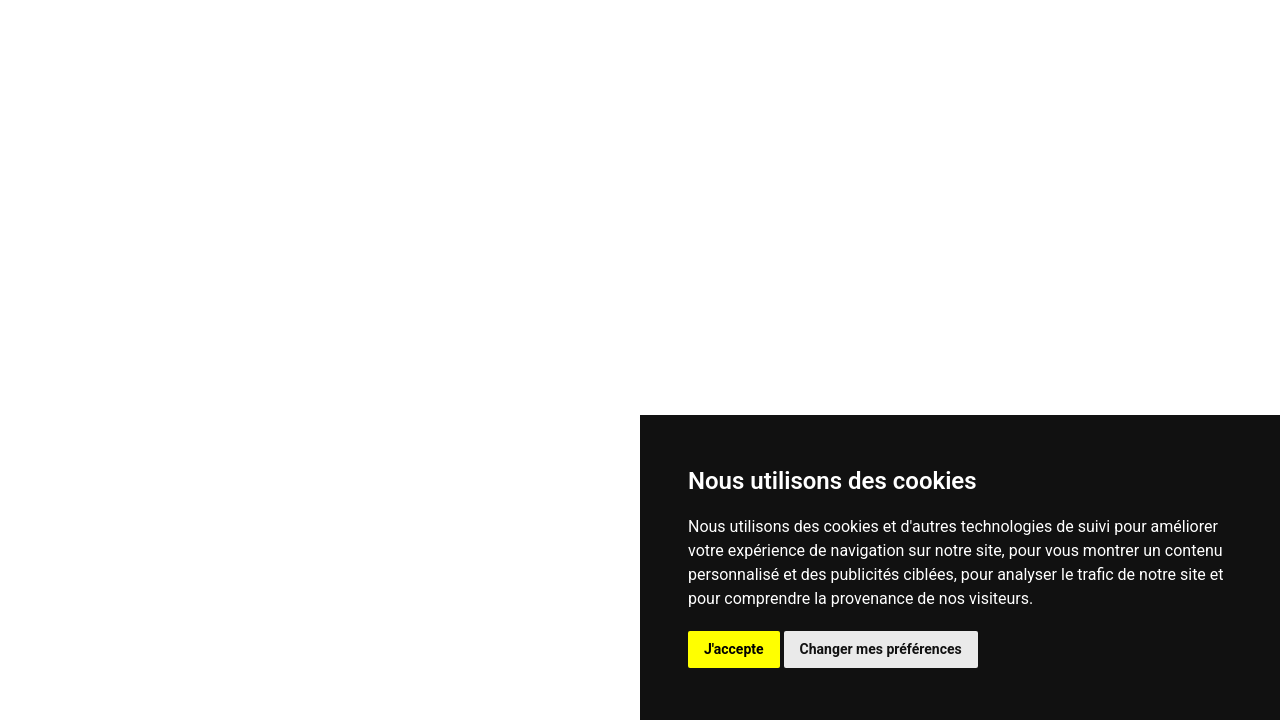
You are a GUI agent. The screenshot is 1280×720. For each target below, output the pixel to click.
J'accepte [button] (734, 649)
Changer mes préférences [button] (881, 649)
